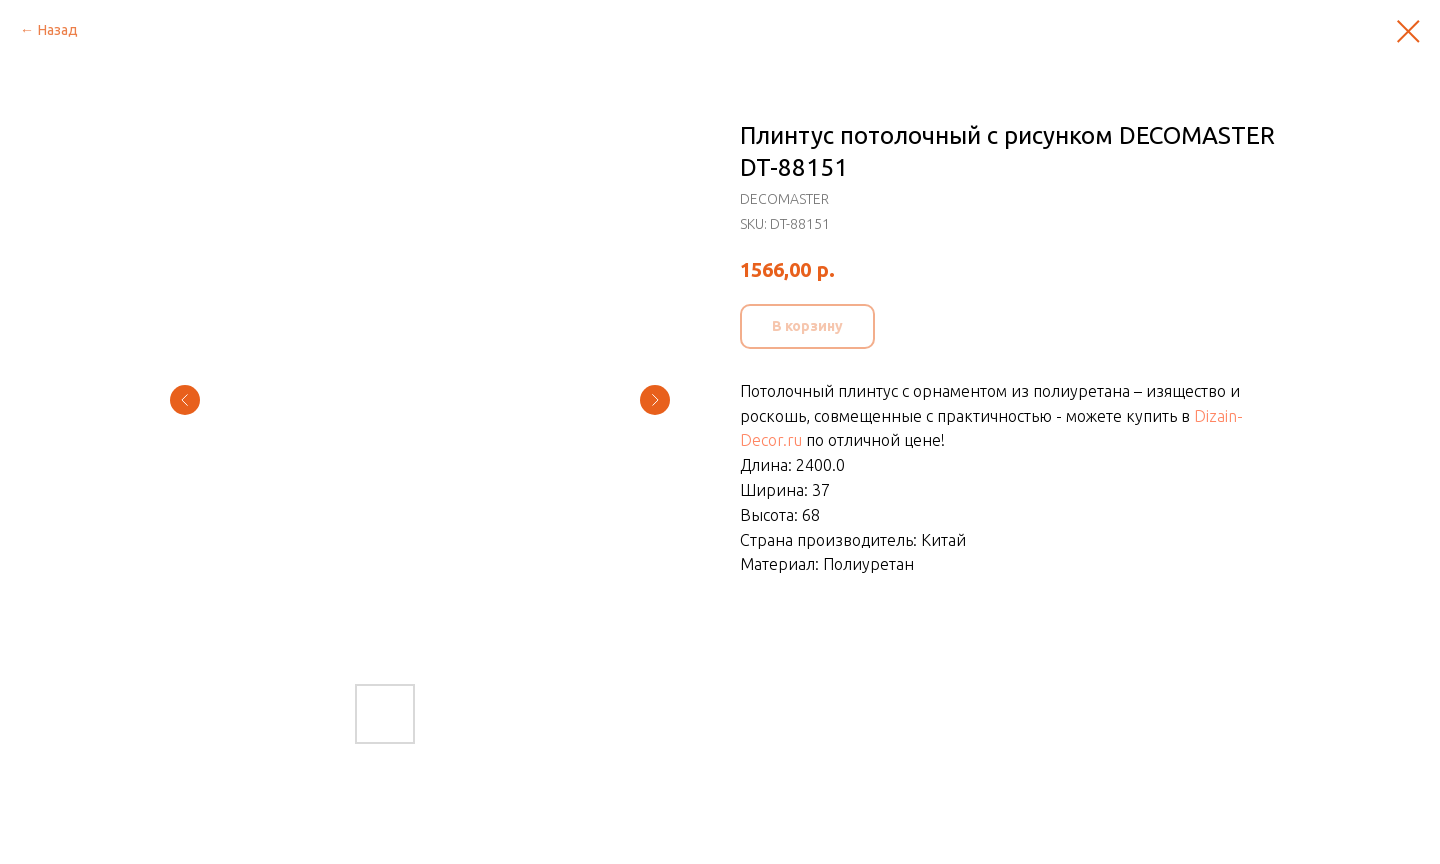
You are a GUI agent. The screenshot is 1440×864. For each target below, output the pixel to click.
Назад (58, 30)
